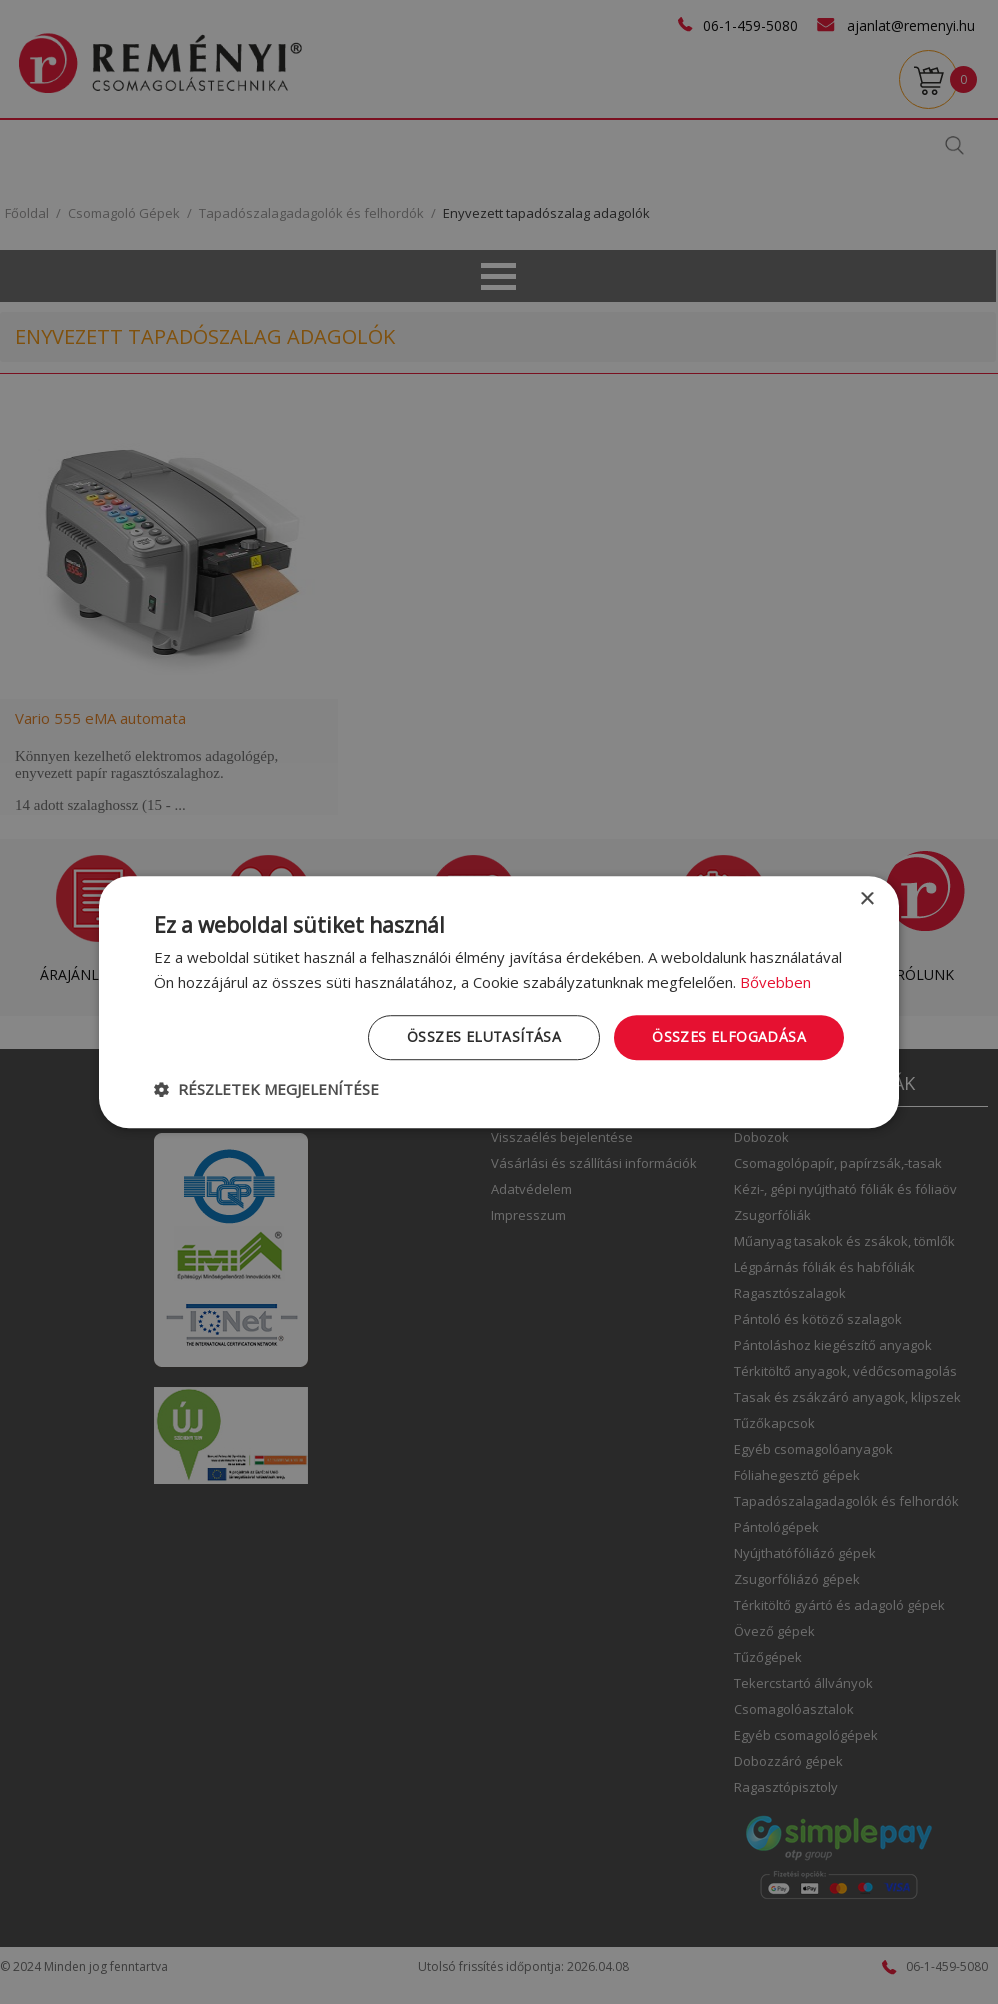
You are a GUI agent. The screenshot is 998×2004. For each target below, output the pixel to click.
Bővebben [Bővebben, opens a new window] (775, 982)
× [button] (866, 899)
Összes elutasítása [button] (484, 1036)
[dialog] (499, 1002)
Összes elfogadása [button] (729, 1036)
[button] (266, 1089)
